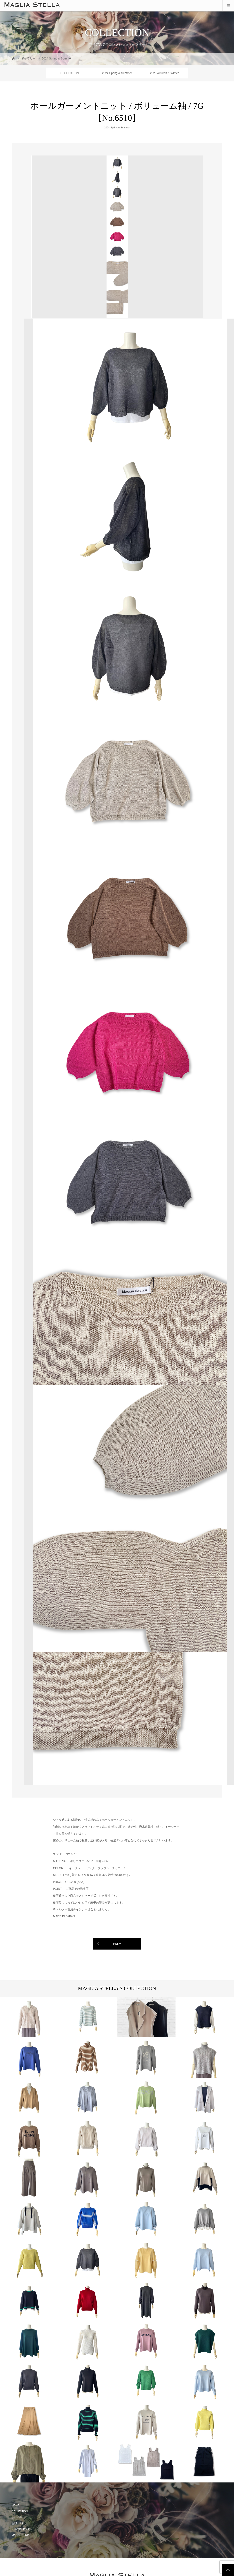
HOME (15, 2505)
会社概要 (17, 2517)
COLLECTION (69, 73)
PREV (117, 1943)
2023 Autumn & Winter (164, 73)
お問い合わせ (19, 2523)
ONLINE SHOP (20, 2535)
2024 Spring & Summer (117, 73)
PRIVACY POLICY (22, 2529)
